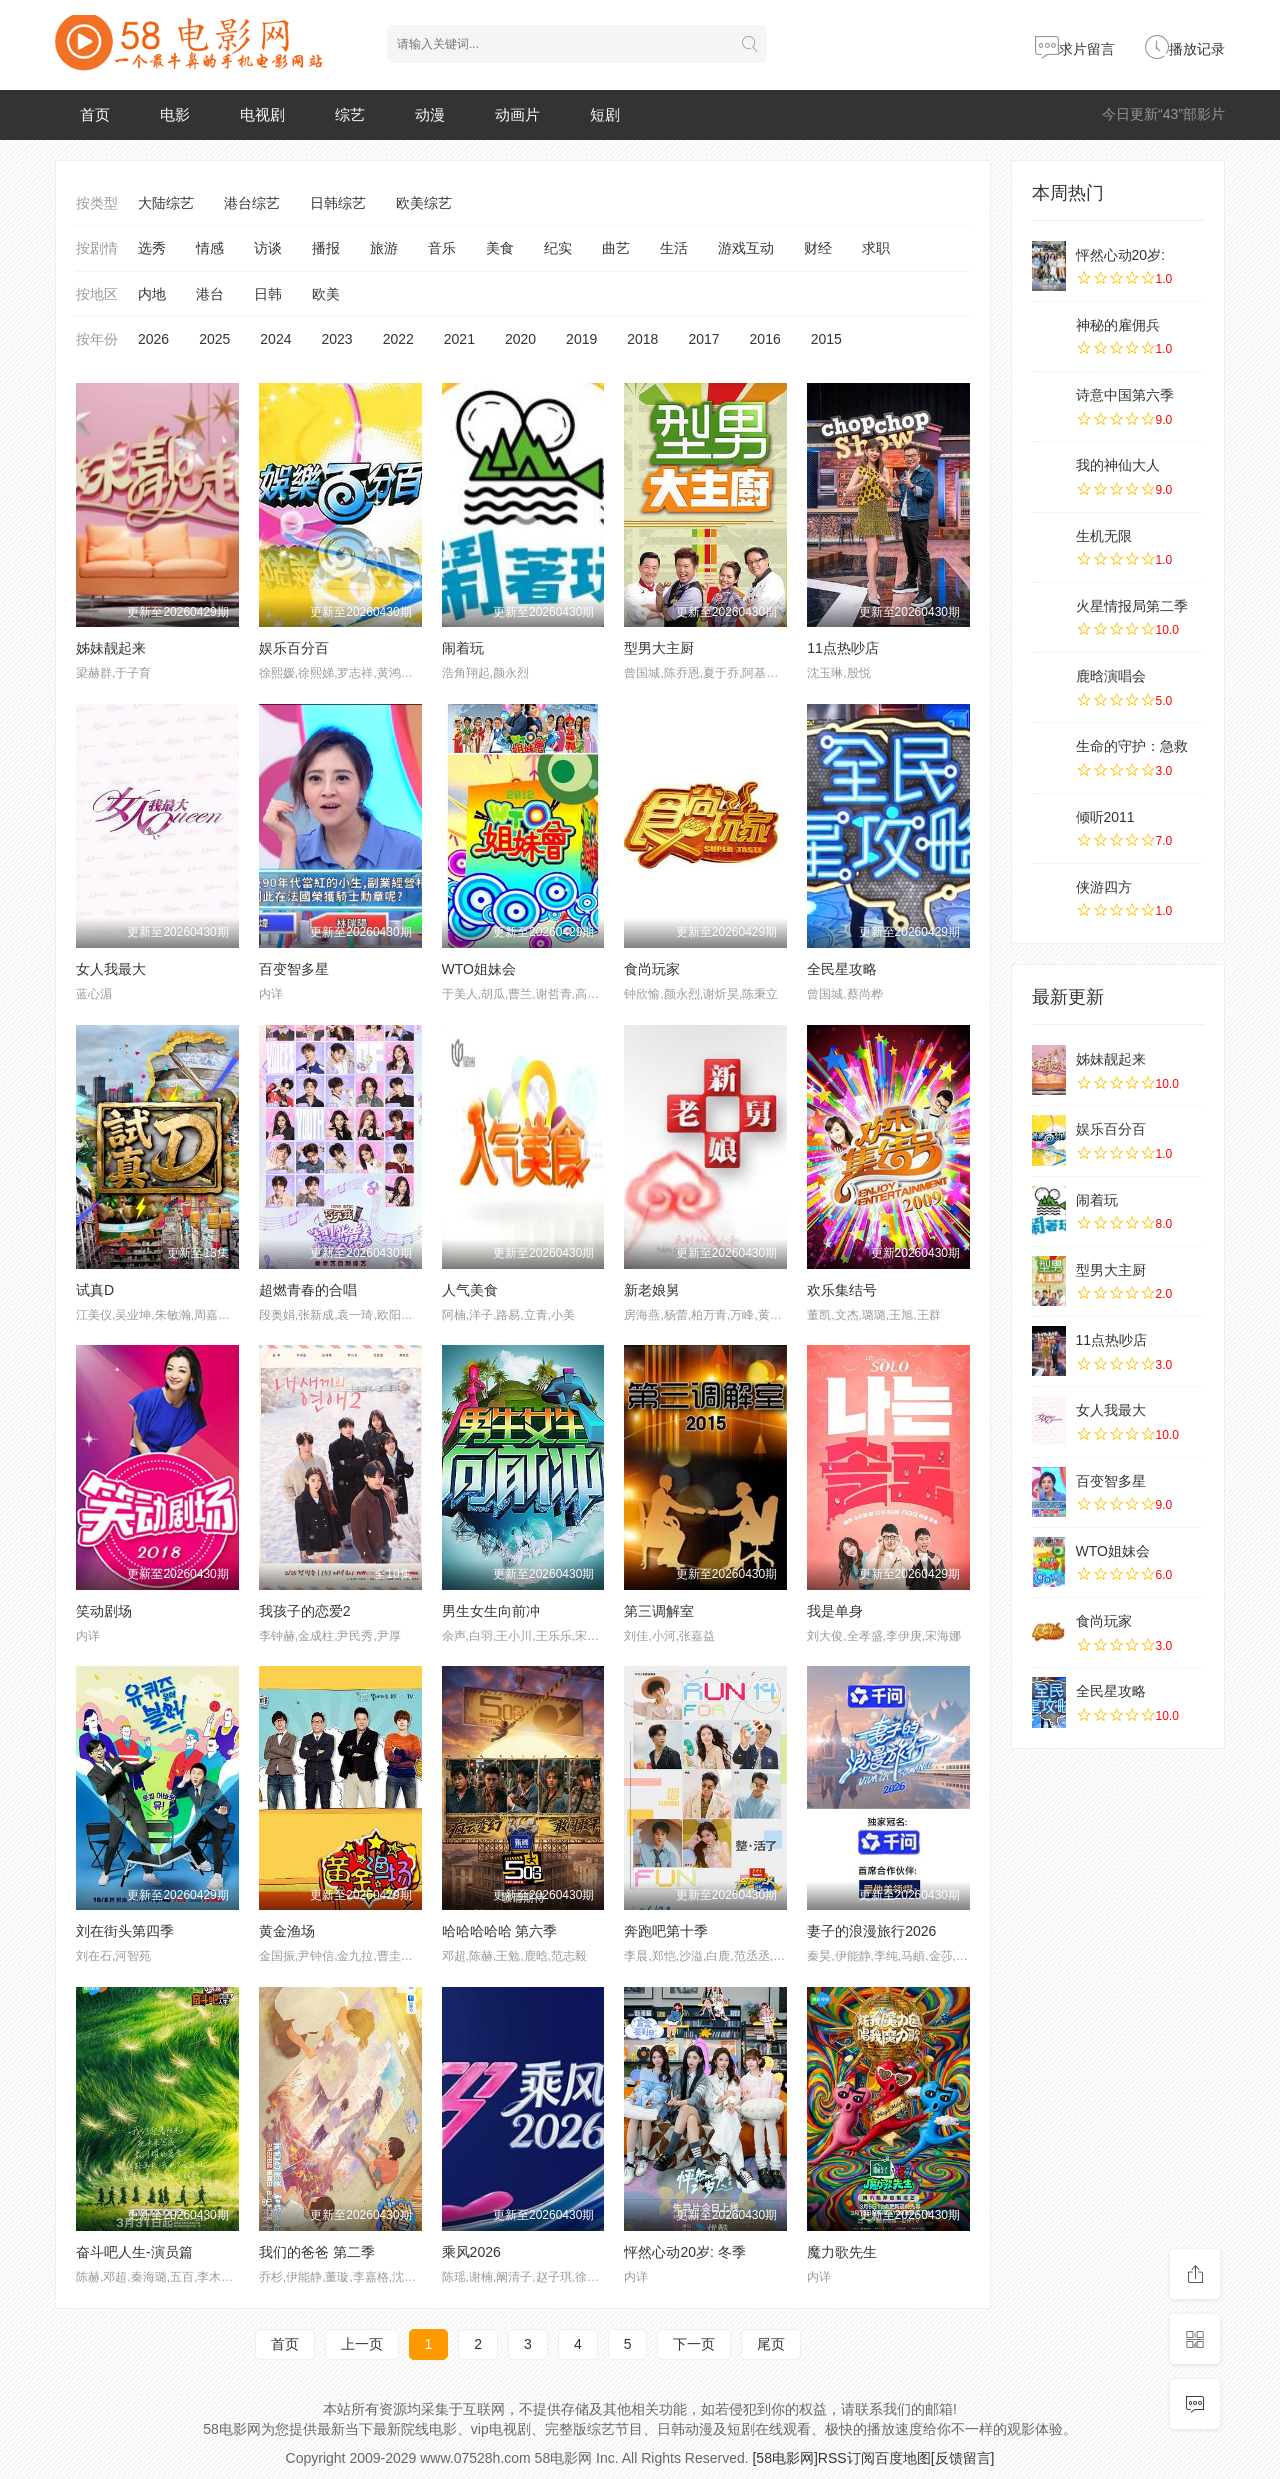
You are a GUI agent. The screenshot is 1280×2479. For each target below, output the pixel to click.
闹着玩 (463, 648)
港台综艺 (252, 203)
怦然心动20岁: (1120, 255)
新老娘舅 (652, 1290)
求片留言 (1075, 49)
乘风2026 (471, 2252)
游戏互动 (746, 248)
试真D (95, 1290)
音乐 (442, 248)
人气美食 (470, 1290)
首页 (95, 114)
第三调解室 (659, 1611)
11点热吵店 (843, 648)
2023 (336, 339)
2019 (581, 339)
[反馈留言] (963, 2458)
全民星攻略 (842, 969)
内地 (152, 294)
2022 (398, 339)
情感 (210, 248)
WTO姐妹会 (479, 969)
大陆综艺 (166, 203)
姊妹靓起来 (111, 648)
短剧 (605, 114)
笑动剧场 (104, 1611)
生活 (674, 248)
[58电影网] (784, 2458)
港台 (210, 294)
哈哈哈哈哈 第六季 (500, 1931)
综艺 (350, 114)
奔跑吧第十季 (666, 1931)
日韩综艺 (338, 203)
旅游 (384, 248)
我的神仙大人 (1118, 465)
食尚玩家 (652, 969)
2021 (459, 339)
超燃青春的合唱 (308, 1290)
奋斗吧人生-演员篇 (134, 2252)
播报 (326, 248)
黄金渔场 (287, 1931)
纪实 (558, 248)
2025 (214, 339)
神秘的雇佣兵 (1118, 325)
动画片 (517, 114)
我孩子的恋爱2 (305, 1611)
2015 (826, 339)
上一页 (362, 2344)
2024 (275, 339)
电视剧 (262, 114)
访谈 (268, 248)
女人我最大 (111, 969)
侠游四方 (1104, 887)
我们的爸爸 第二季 (317, 2252)
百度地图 (903, 2458)
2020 (520, 339)
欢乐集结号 (842, 1290)
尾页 (771, 2344)
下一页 (694, 2344)
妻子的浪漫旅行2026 (871, 1931)
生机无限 (1104, 536)
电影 (175, 114)
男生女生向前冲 (491, 1611)
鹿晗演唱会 (1111, 676)
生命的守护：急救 (1132, 746)
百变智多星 (294, 969)
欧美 (326, 294)
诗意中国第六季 (1125, 395)
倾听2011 (1105, 817)
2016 (765, 339)
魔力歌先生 (842, 2252)
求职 (876, 248)
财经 (818, 248)
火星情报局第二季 (1132, 606)
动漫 (430, 114)
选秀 (152, 248)
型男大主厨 (659, 648)
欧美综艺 (424, 203)
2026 (153, 339)
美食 (500, 248)
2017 (703, 339)
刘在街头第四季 (125, 1931)
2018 (642, 339)
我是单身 (835, 1611)
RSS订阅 (846, 2458)
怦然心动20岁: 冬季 (684, 2252)
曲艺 (616, 248)
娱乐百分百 (294, 648)
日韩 (268, 294)
